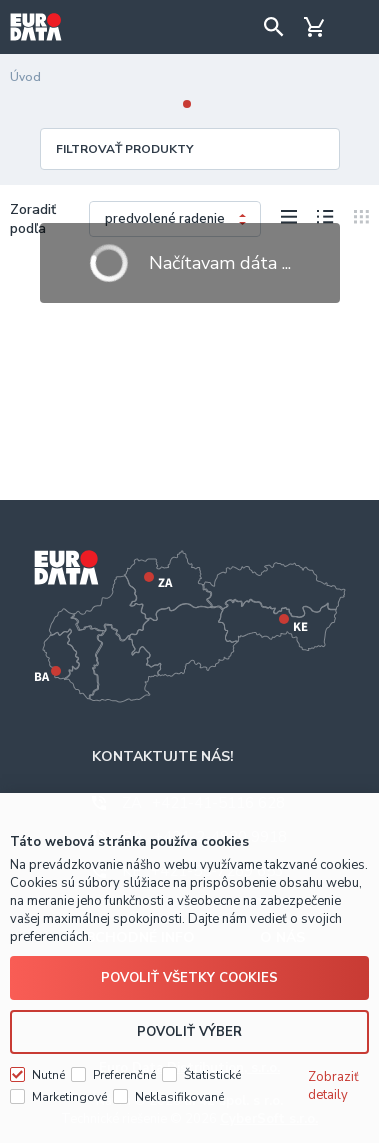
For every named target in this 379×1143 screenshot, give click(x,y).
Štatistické (212, 1075)
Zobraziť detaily (333, 1086)
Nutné (48, 1075)
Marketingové (69, 1097)
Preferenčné (124, 1075)
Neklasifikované (179, 1097)
